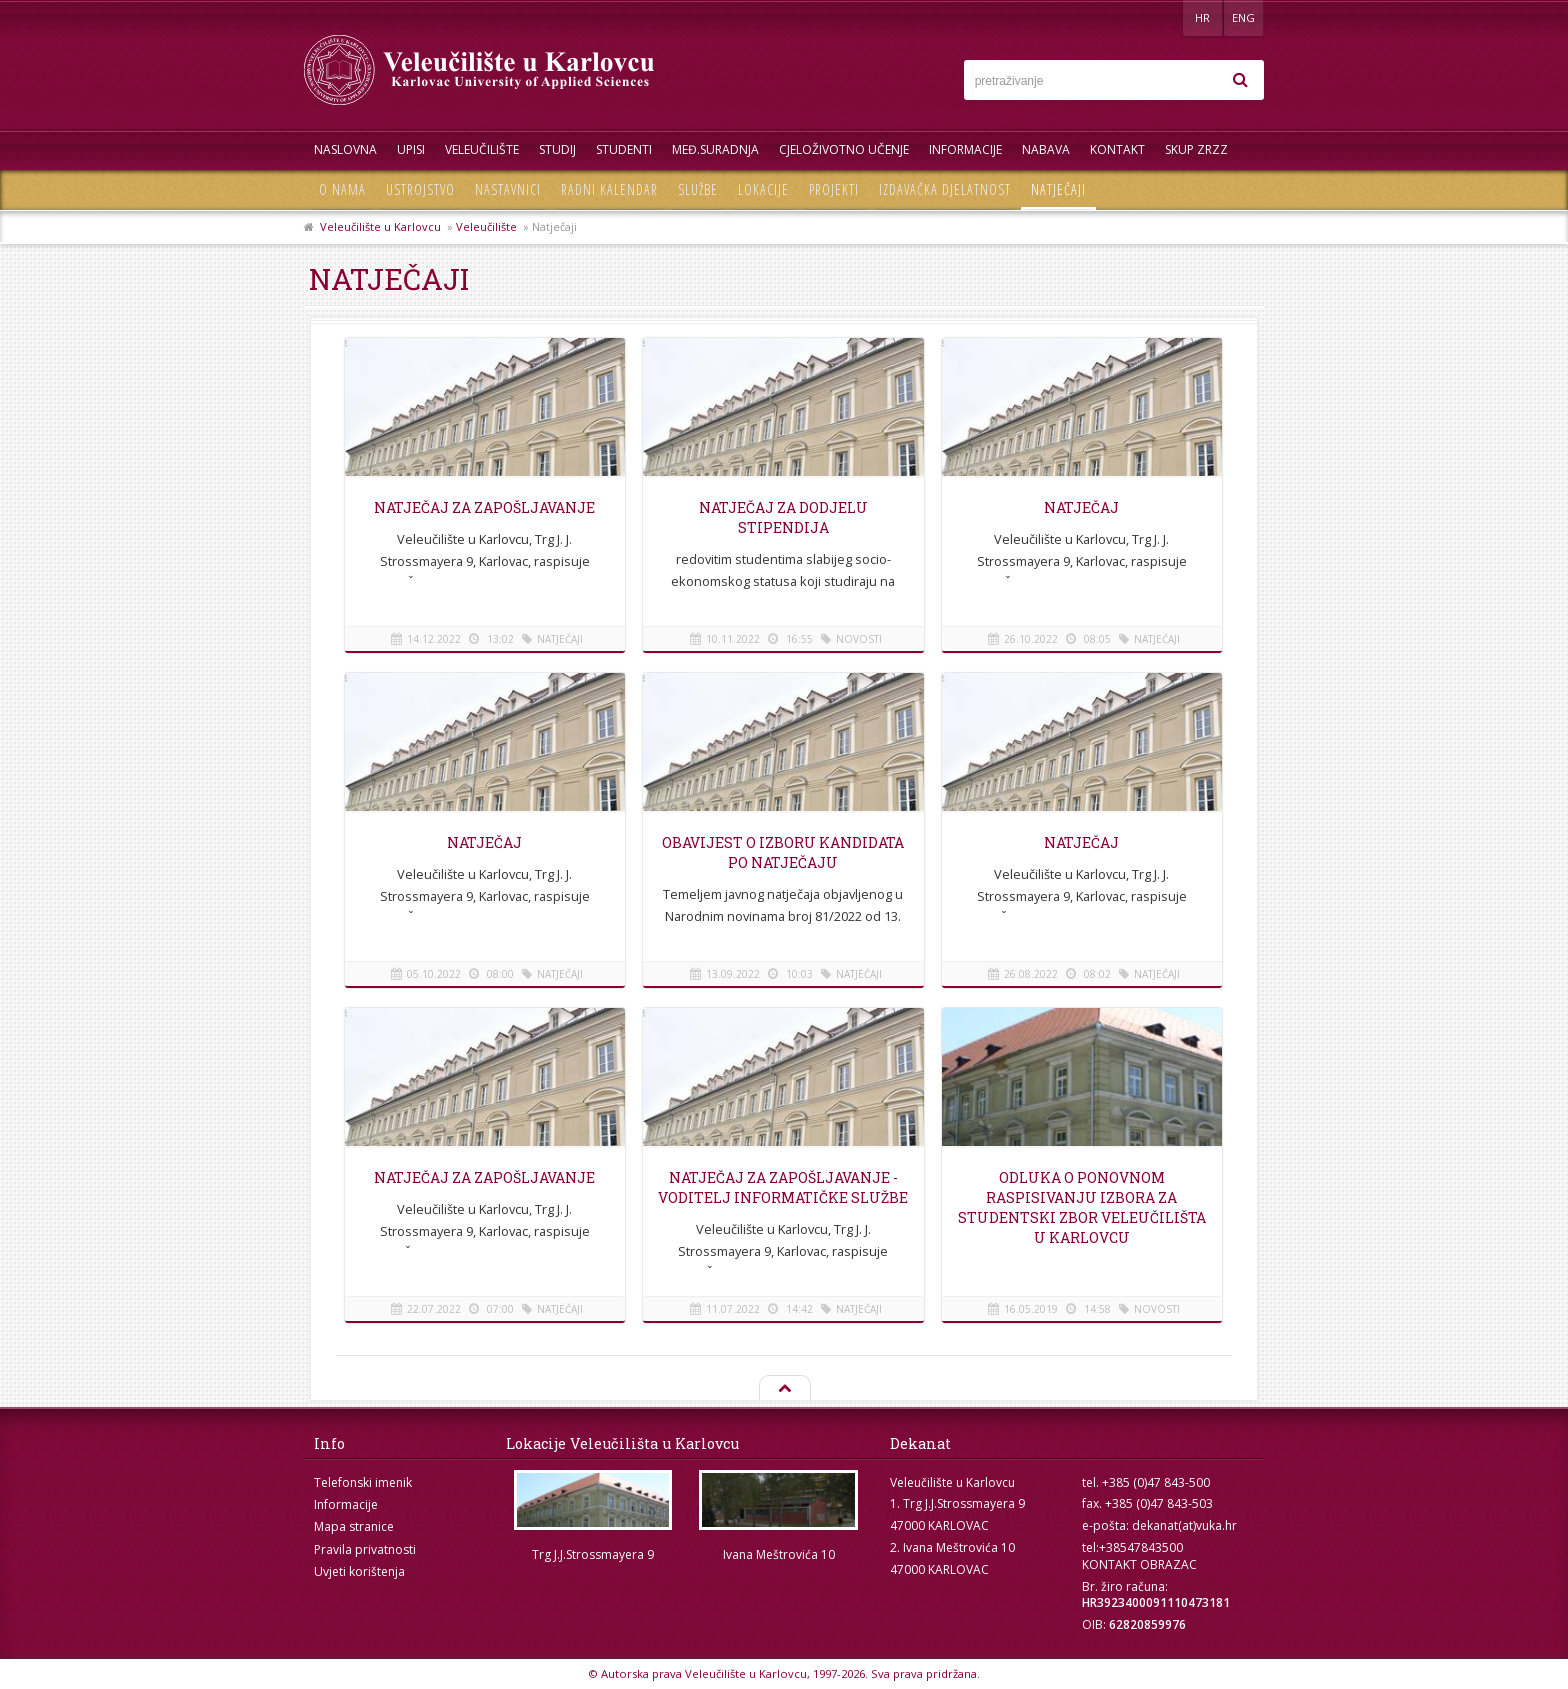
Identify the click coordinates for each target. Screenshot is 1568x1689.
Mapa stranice (354, 1526)
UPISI (411, 149)
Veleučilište (482, 149)
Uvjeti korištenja (359, 1571)
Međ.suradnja (715, 149)
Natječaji (1058, 189)
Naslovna (345, 149)
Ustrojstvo (420, 189)
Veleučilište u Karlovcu (380, 226)
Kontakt (1117, 149)
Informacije (965, 149)
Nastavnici (508, 189)
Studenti (624, 149)
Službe (698, 189)
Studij (557, 149)
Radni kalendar (609, 189)
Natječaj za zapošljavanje (484, 507)
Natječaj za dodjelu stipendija (783, 517)
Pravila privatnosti (365, 1549)
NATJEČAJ (1081, 507)
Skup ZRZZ (1196, 149)
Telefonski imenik (363, 1482)
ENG (1243, 17)
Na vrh (784, 1389)
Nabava (1046, 149)
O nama (342, 189)
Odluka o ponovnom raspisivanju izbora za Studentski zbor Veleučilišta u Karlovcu (1082, 1207)
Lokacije (763, 189)
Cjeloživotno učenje (844, 149)
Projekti (834, 189)
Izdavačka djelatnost (945, 189)
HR (1202, 17)
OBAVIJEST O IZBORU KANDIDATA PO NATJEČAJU (783, 852)
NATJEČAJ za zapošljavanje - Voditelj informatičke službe (783, 1187)
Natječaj (484, 842)
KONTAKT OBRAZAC (1139, 1564)
